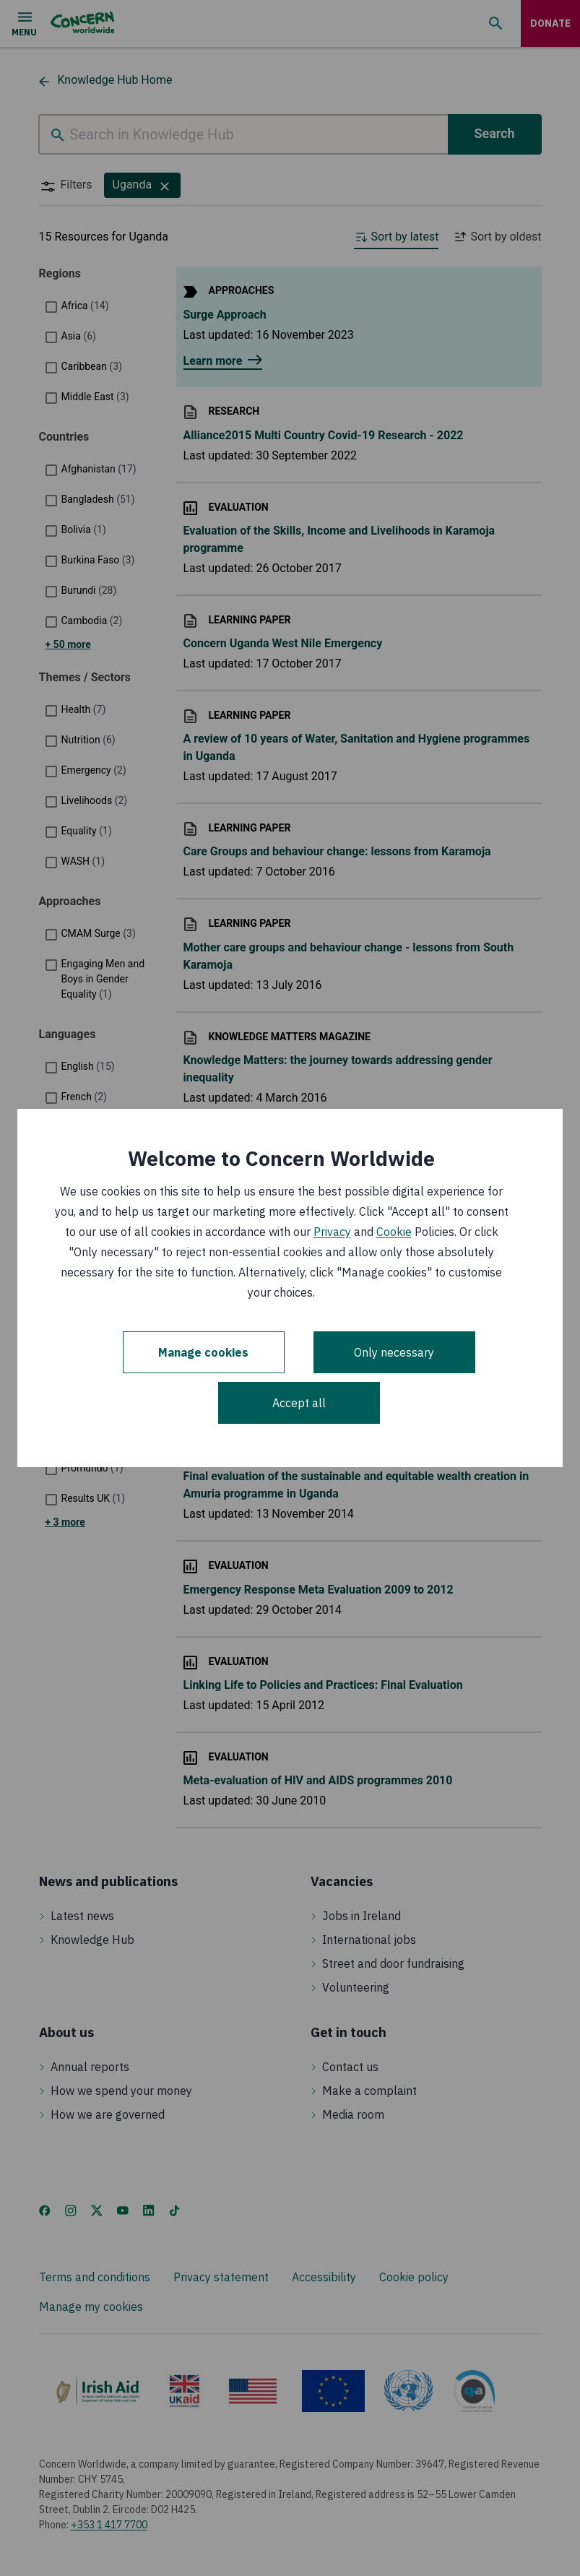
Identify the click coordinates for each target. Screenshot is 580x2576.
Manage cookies (203, 1352)
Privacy (332, 1231)
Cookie (394, 1231)
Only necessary (394, 1352)
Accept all (299, 1403)
